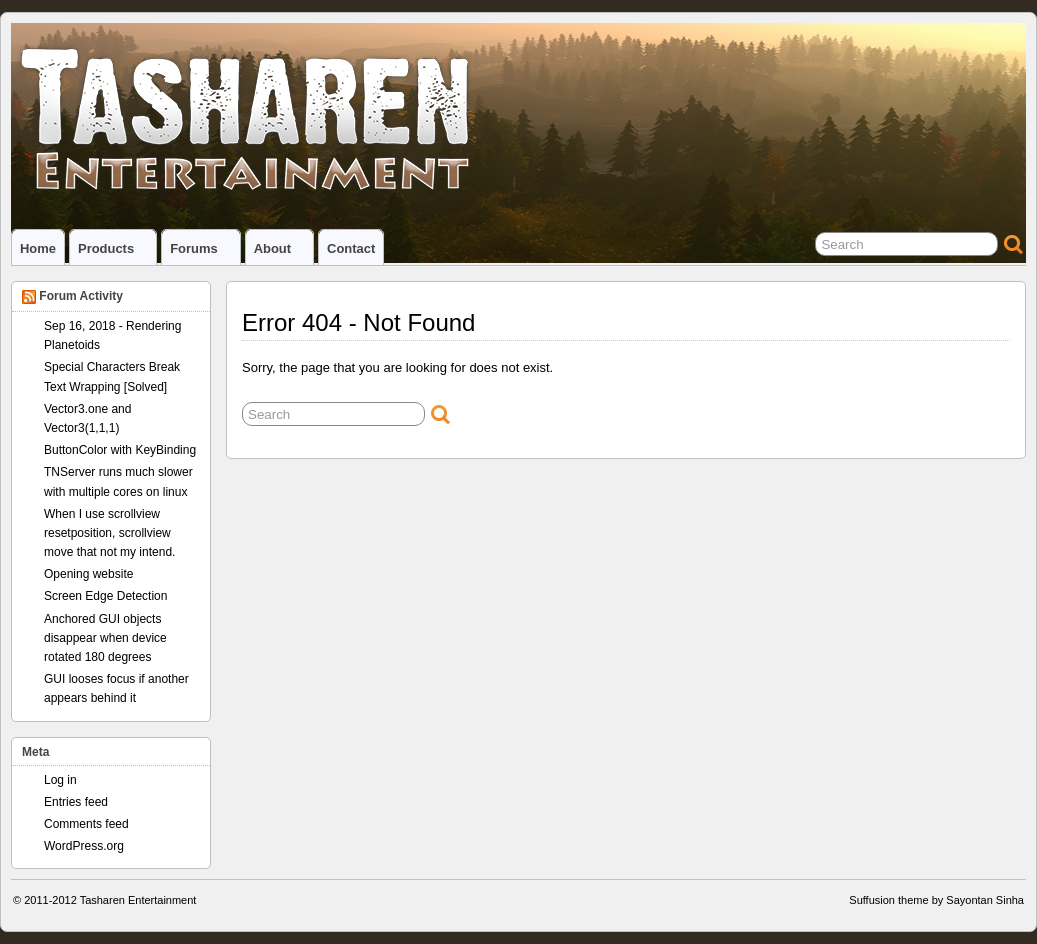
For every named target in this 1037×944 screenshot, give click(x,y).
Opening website (88, 574)
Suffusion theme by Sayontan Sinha (936, 900)
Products (114, 253)
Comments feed (86, 824)
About (281, 253)
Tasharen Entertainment (138, 900)
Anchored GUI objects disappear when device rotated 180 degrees (105, 638)
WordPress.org (84, 846)
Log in (60, 780)
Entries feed (76, 802)
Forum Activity (81, 296)
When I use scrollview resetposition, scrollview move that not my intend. (109, 533)
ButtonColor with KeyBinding (120, 450)
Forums (202, 253)
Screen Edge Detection (105, 596)
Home (38, 248)
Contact (351, 248)
